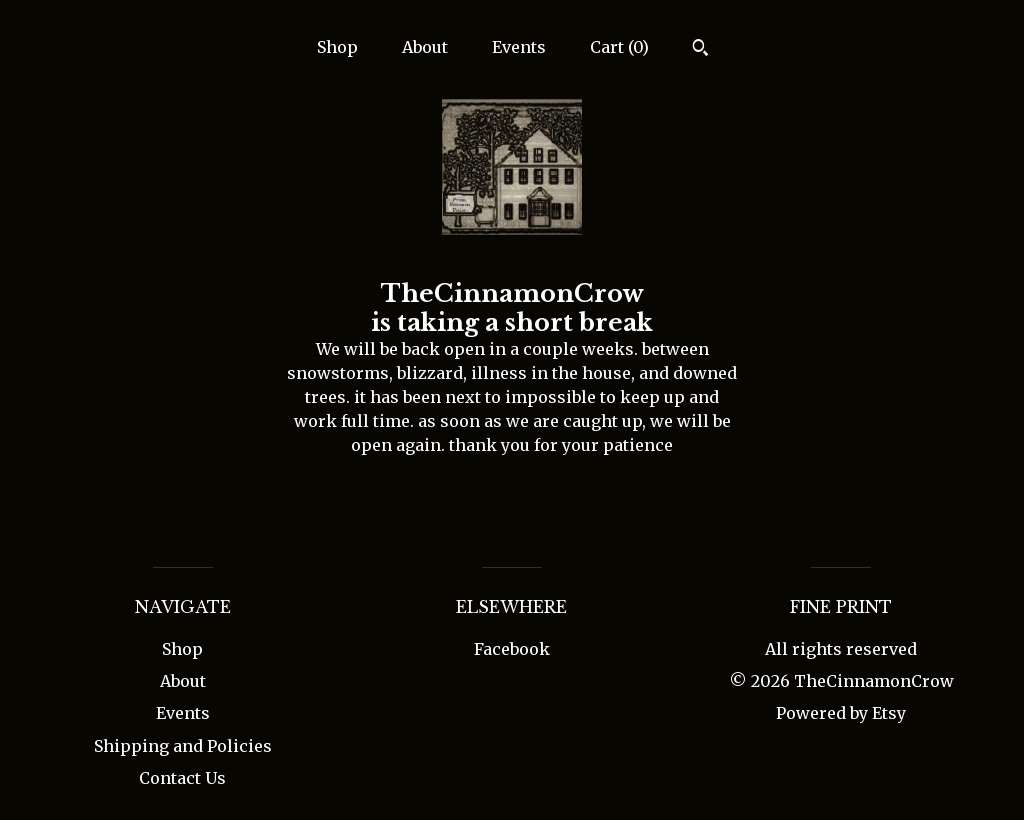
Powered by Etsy (841, 713)
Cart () (619, 47)
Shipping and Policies (183, 746)
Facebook (512, 649)
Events (519, 47)
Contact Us (182, 778)
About (425, 47)
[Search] (700, 50)
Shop (337, 47)
